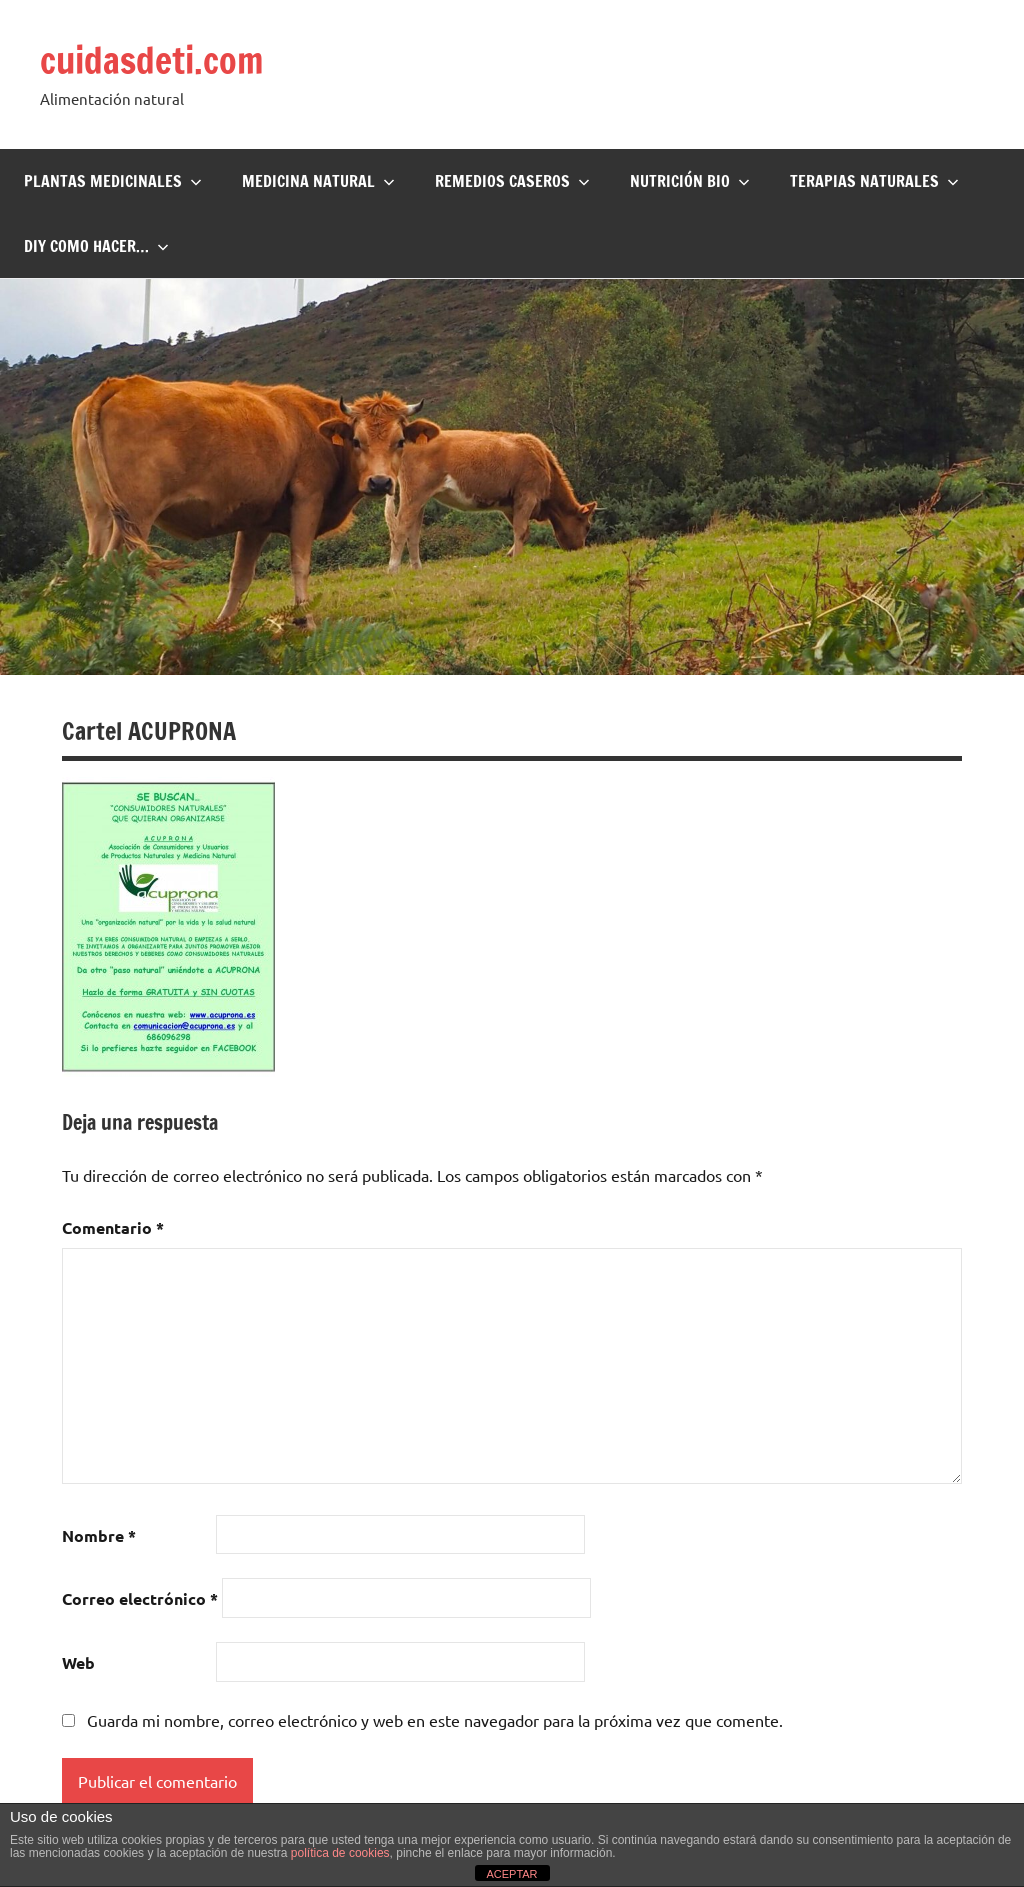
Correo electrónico (140, 1598)
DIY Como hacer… (96, 246)
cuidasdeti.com (152, 60)
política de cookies (340, 1853)
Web (78, 1662)
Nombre (99, 1535)
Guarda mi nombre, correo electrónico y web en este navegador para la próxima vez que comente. (435, 1720)
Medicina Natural (318, 181)
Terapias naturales (874, 181)
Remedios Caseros (512, 181)
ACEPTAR (511, 1874)
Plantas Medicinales (113, 181)
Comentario (113, 1227)
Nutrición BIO (690, 181)
